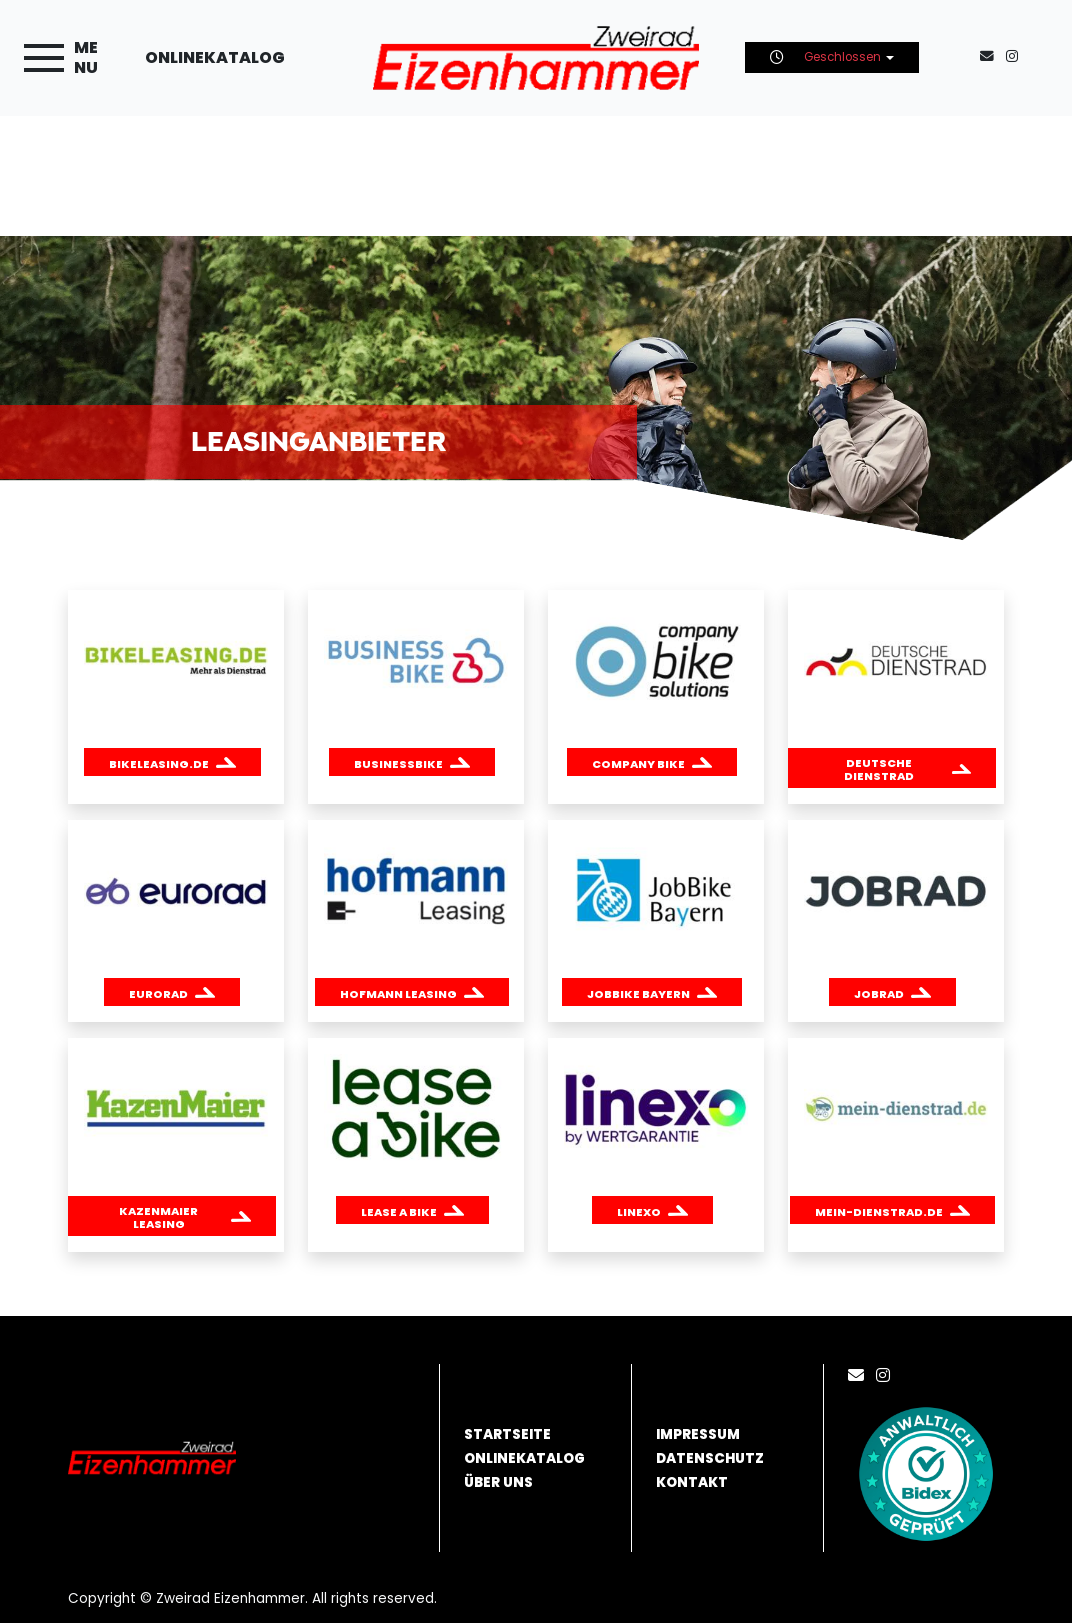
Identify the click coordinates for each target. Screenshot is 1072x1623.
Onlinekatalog (215, 57)
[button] (172, 762)
